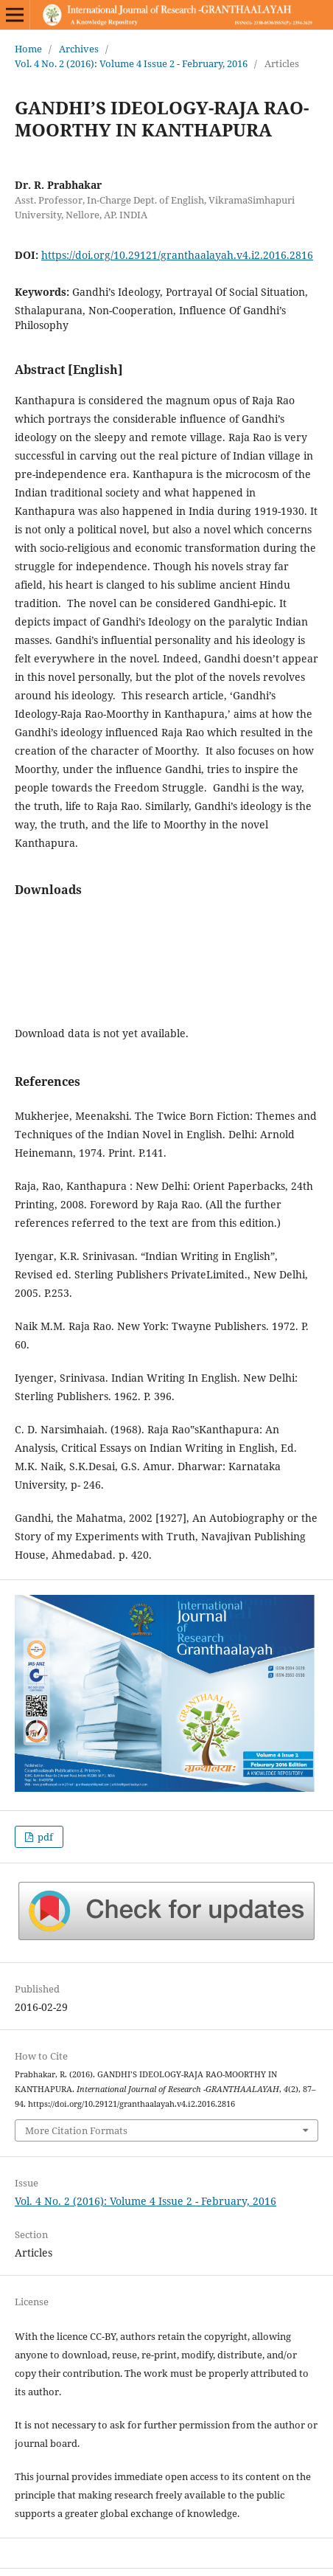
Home (28, 48)
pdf (44, 1836)
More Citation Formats (76, 2130)
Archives (79, 48)
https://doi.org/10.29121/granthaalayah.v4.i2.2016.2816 (177, 255)
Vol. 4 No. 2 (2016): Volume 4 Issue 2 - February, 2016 (131, 63)
